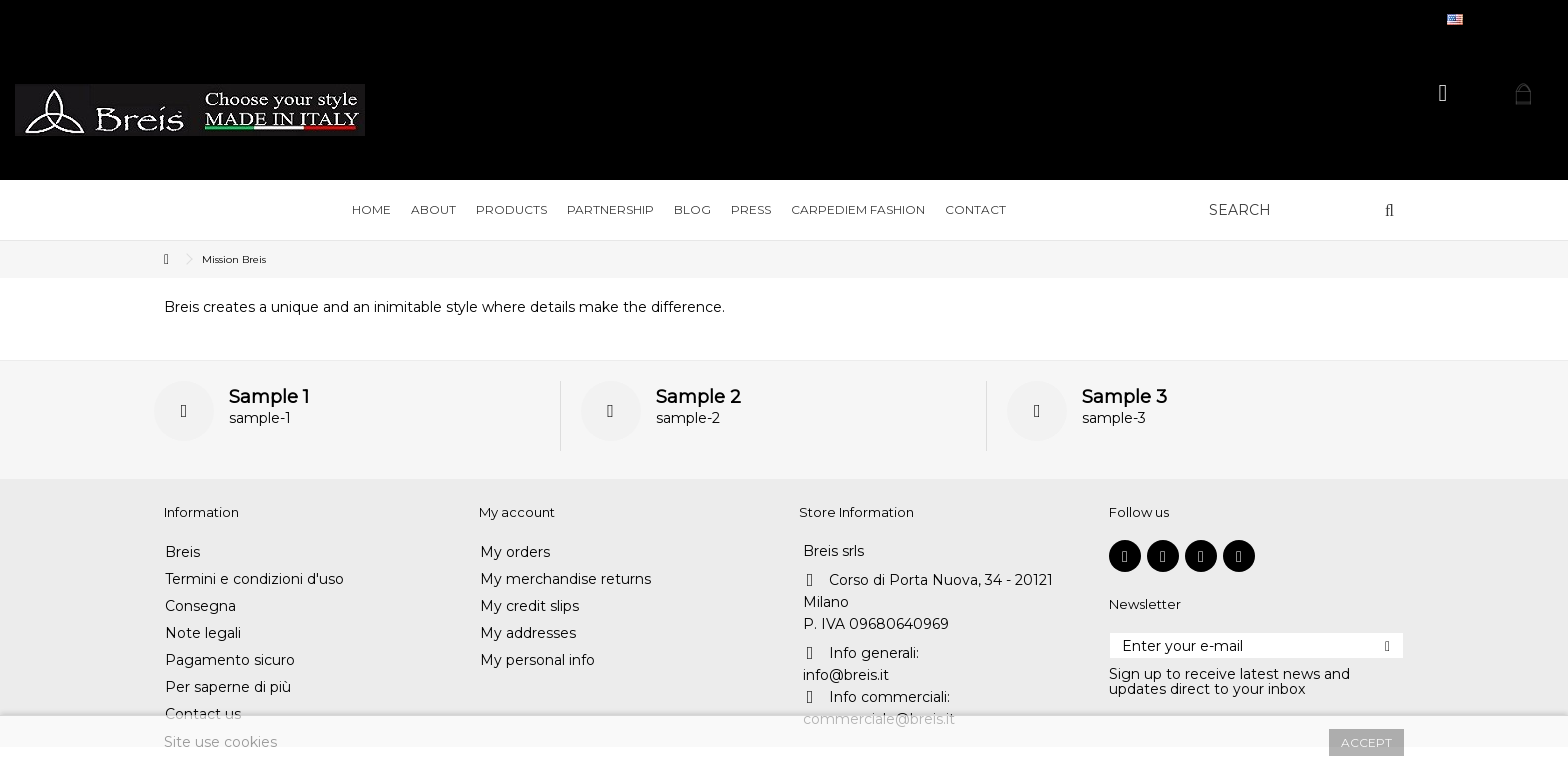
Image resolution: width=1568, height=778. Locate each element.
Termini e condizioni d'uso (254, 579)
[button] (433, 210)
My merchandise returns (565, 579)
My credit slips (529, 606)
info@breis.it (846, 675)
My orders (515, 552)
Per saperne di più (228, 687)
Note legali (203, 633)
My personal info (537, 660)
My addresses (528, 633)
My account (517, 512)
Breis (182, 552)
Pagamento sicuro (230, 660)
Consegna (200, 606)
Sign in (1443, 93)
